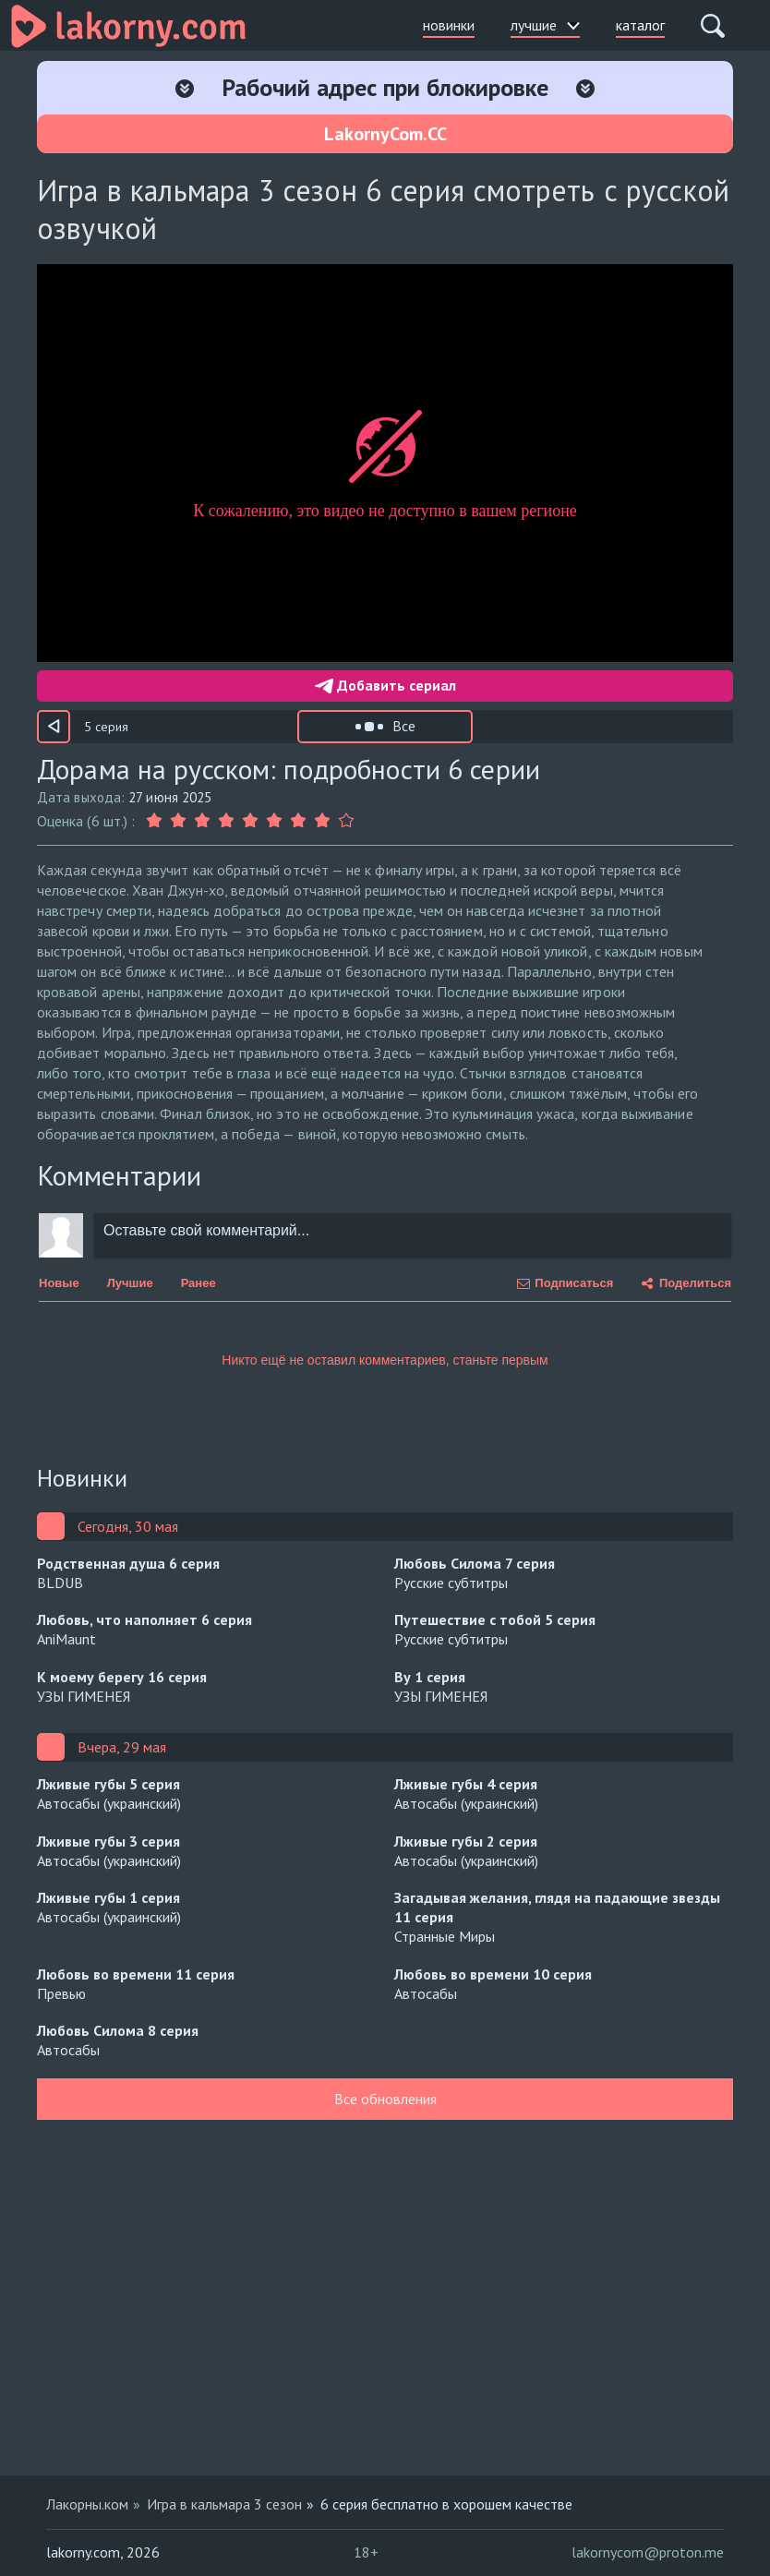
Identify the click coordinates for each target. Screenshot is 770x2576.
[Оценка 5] (250, 821)
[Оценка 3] (202, 821)
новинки (449, 25)
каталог (640, 25)
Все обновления (385, 2098)
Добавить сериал (385, 685)
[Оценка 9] (346, 821)
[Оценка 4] (226, 821)
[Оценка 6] (274, 821)
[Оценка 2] (178, 821)
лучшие (545, 25)
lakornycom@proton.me (647, 2552)
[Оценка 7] (298, 821)
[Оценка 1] (156, 821)
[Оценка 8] (322, 821)
